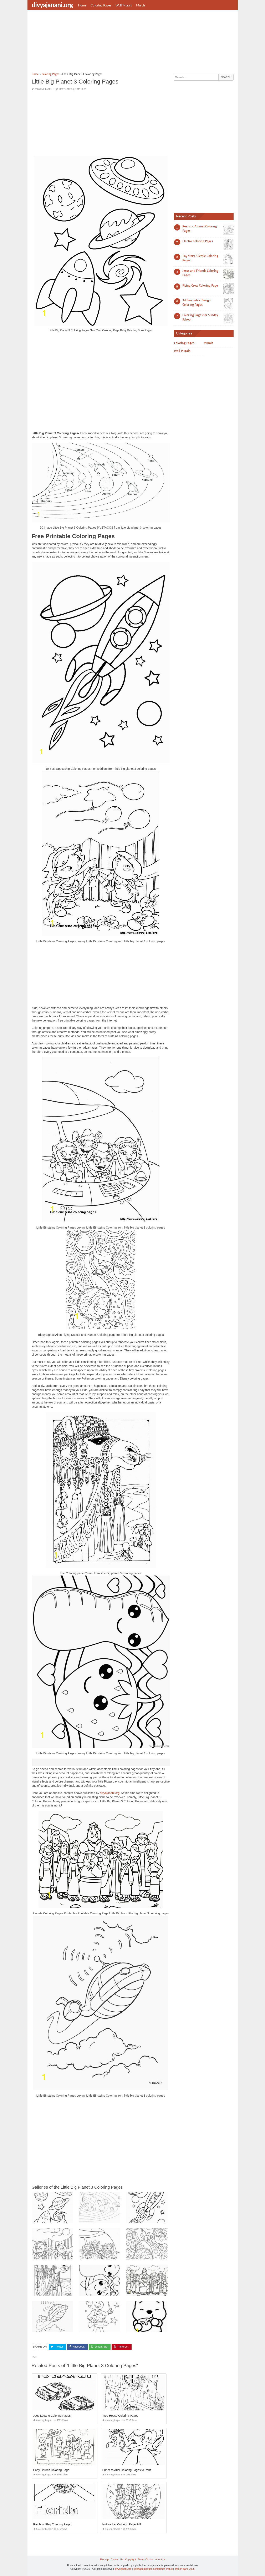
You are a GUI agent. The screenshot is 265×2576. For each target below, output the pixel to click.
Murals (141, 5)
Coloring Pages (101, 5)
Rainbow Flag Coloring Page (51, 2524)
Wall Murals (124, 5)
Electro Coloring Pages (197, 241)
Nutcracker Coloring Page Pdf (121, 2524)
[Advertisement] (133, 43)
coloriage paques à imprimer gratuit (153, 2568)
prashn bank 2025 (185, 2568)
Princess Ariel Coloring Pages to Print (126, 2470)
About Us (160, 2559)
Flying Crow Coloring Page (200, 285)
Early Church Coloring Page (51, 2470)
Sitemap (104, 2559)
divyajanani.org (52, 5)
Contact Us (117, 2559)
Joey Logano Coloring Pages (52, 2415)
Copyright (130, 2559)
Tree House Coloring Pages (120, 2415)
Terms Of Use (145, 2559)
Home (82, 5)
